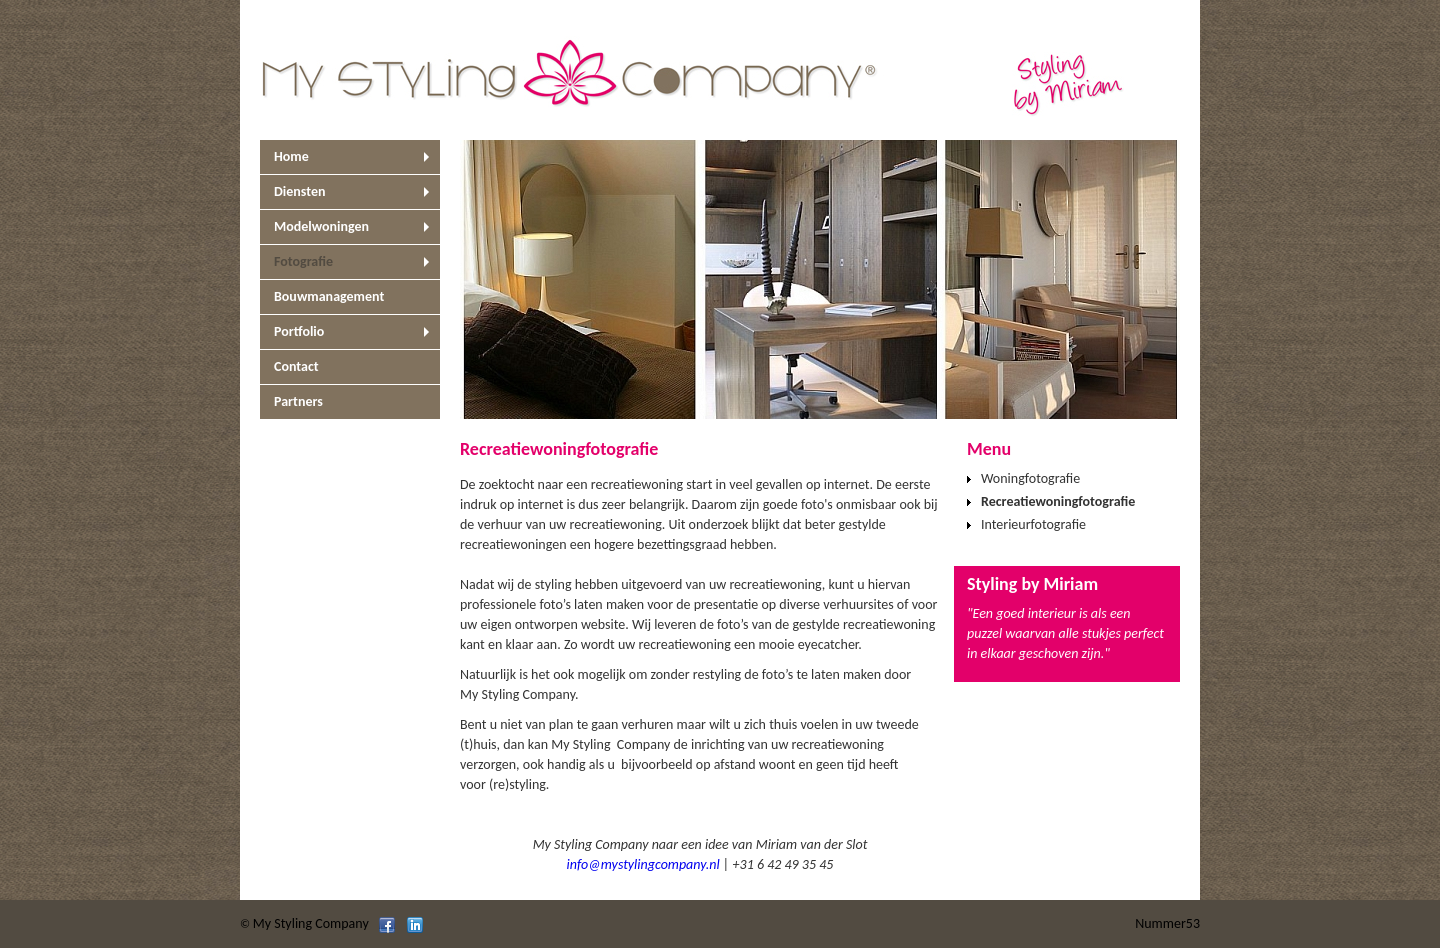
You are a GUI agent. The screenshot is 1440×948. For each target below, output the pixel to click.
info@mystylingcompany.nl (643, 864)
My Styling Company (311, 923)
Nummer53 (1167, 923)
